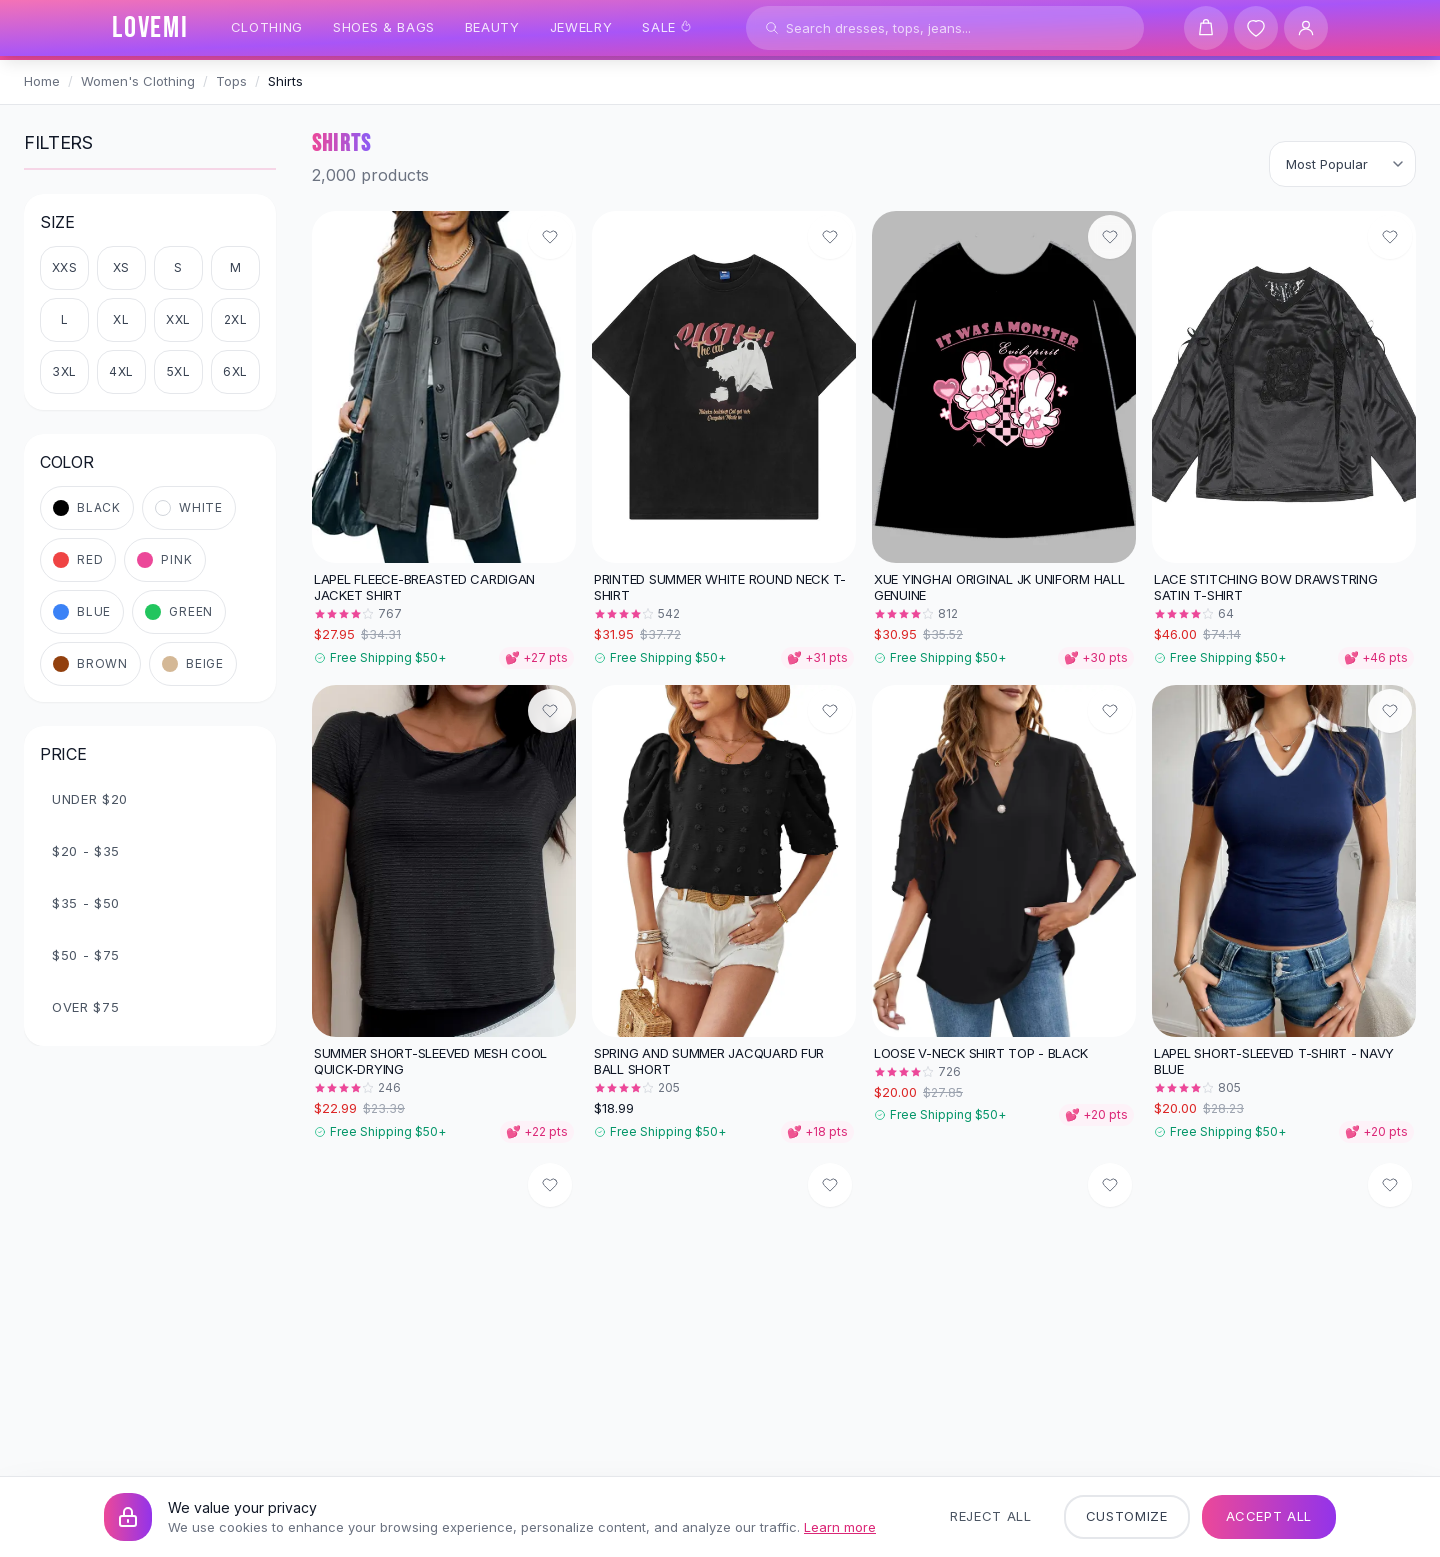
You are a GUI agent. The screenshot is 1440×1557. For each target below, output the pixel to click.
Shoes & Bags (384, 27)
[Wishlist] (1256, 28)
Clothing (267, 27)
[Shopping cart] (1206, 28)
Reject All (991, 1516)
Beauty (492, 27)
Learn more (840, 1527)
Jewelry (581, 27)
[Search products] (945, 28)
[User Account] (1306, 28)
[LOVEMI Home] (150, 28)
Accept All (1269, 1516)
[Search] (772, 28)
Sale (667, 27)
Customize (1127, 1516)
